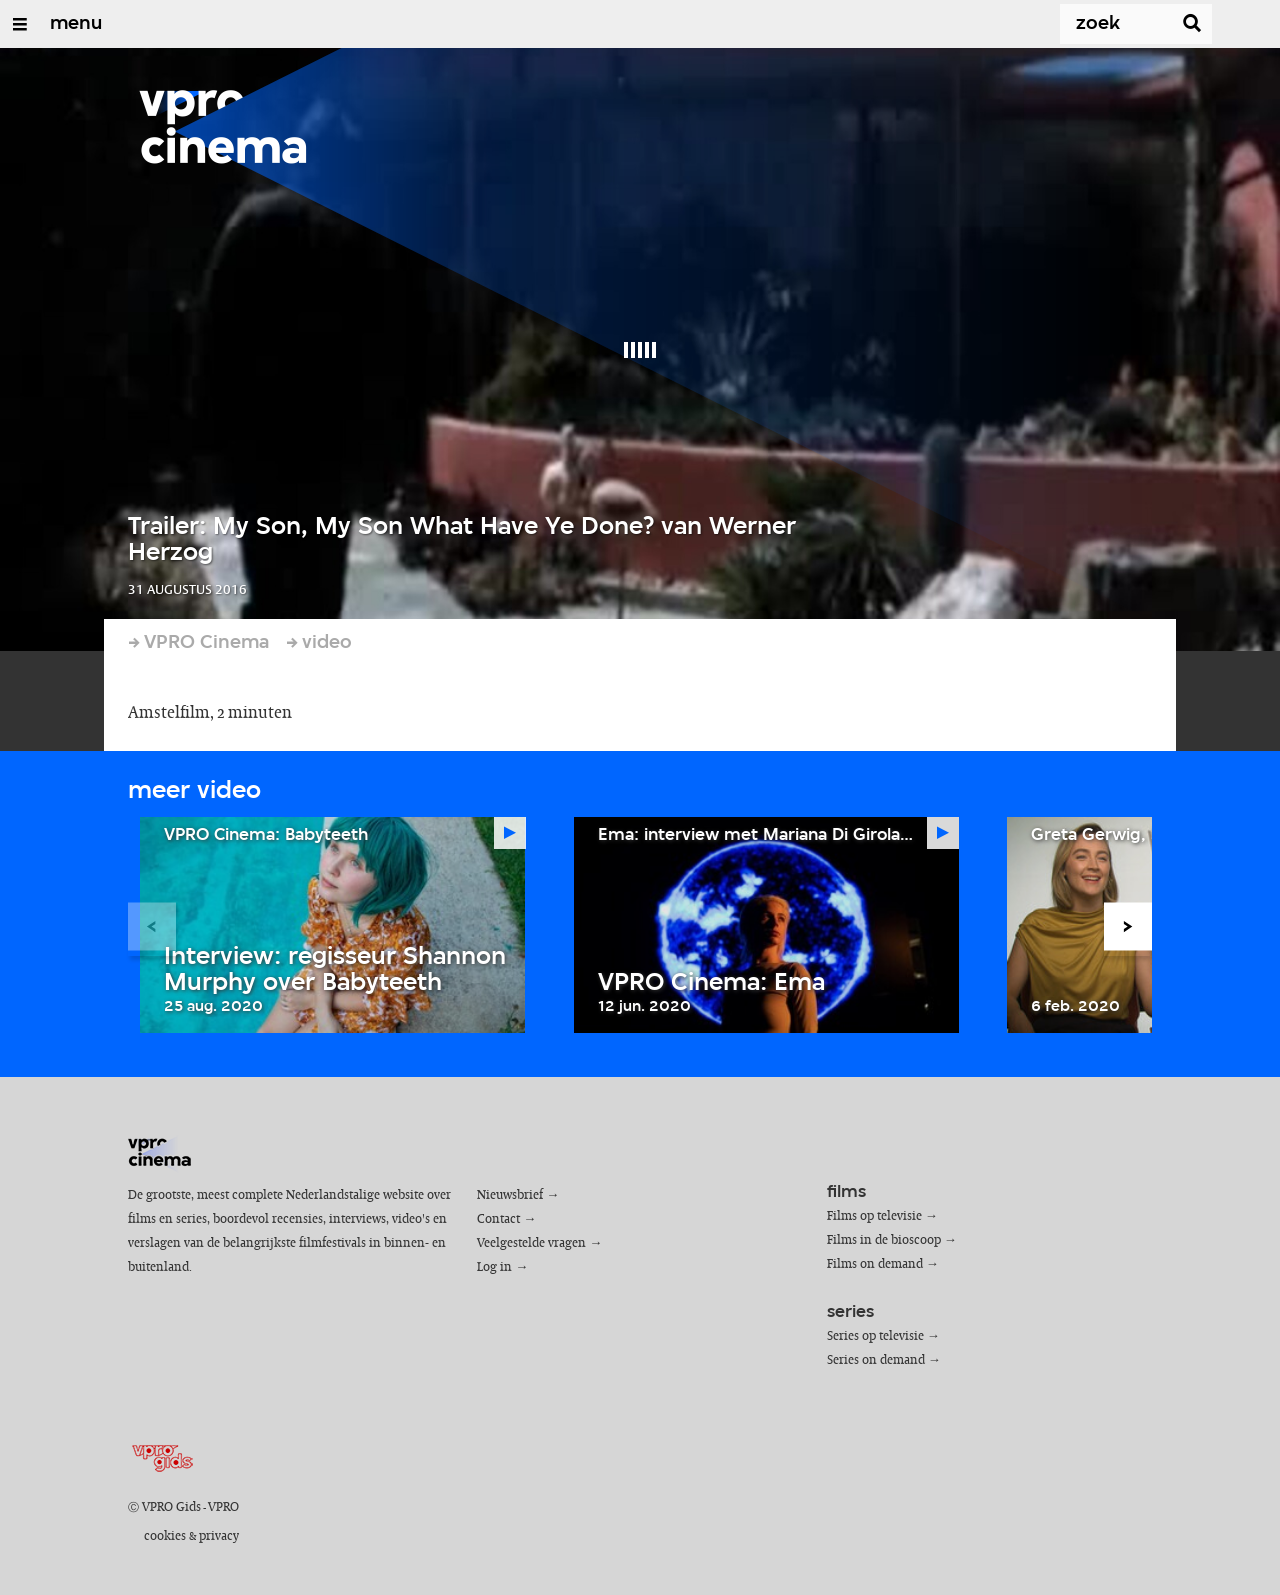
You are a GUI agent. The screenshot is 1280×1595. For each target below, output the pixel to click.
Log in (494, 1267)
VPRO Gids (171, 1507)
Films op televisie (874, 1216)
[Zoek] (1096, 24)
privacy (219, 1536)
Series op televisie (875, 1336)
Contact (498, 1219)
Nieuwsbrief (510, 1195)
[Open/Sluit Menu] (20, 24)
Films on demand (875, 1264)
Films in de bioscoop (884, 1240)
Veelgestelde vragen (531, 1243)
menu (76, 24)
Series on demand (876, 1360)
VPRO (223, 1507)
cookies (165, 1536)
